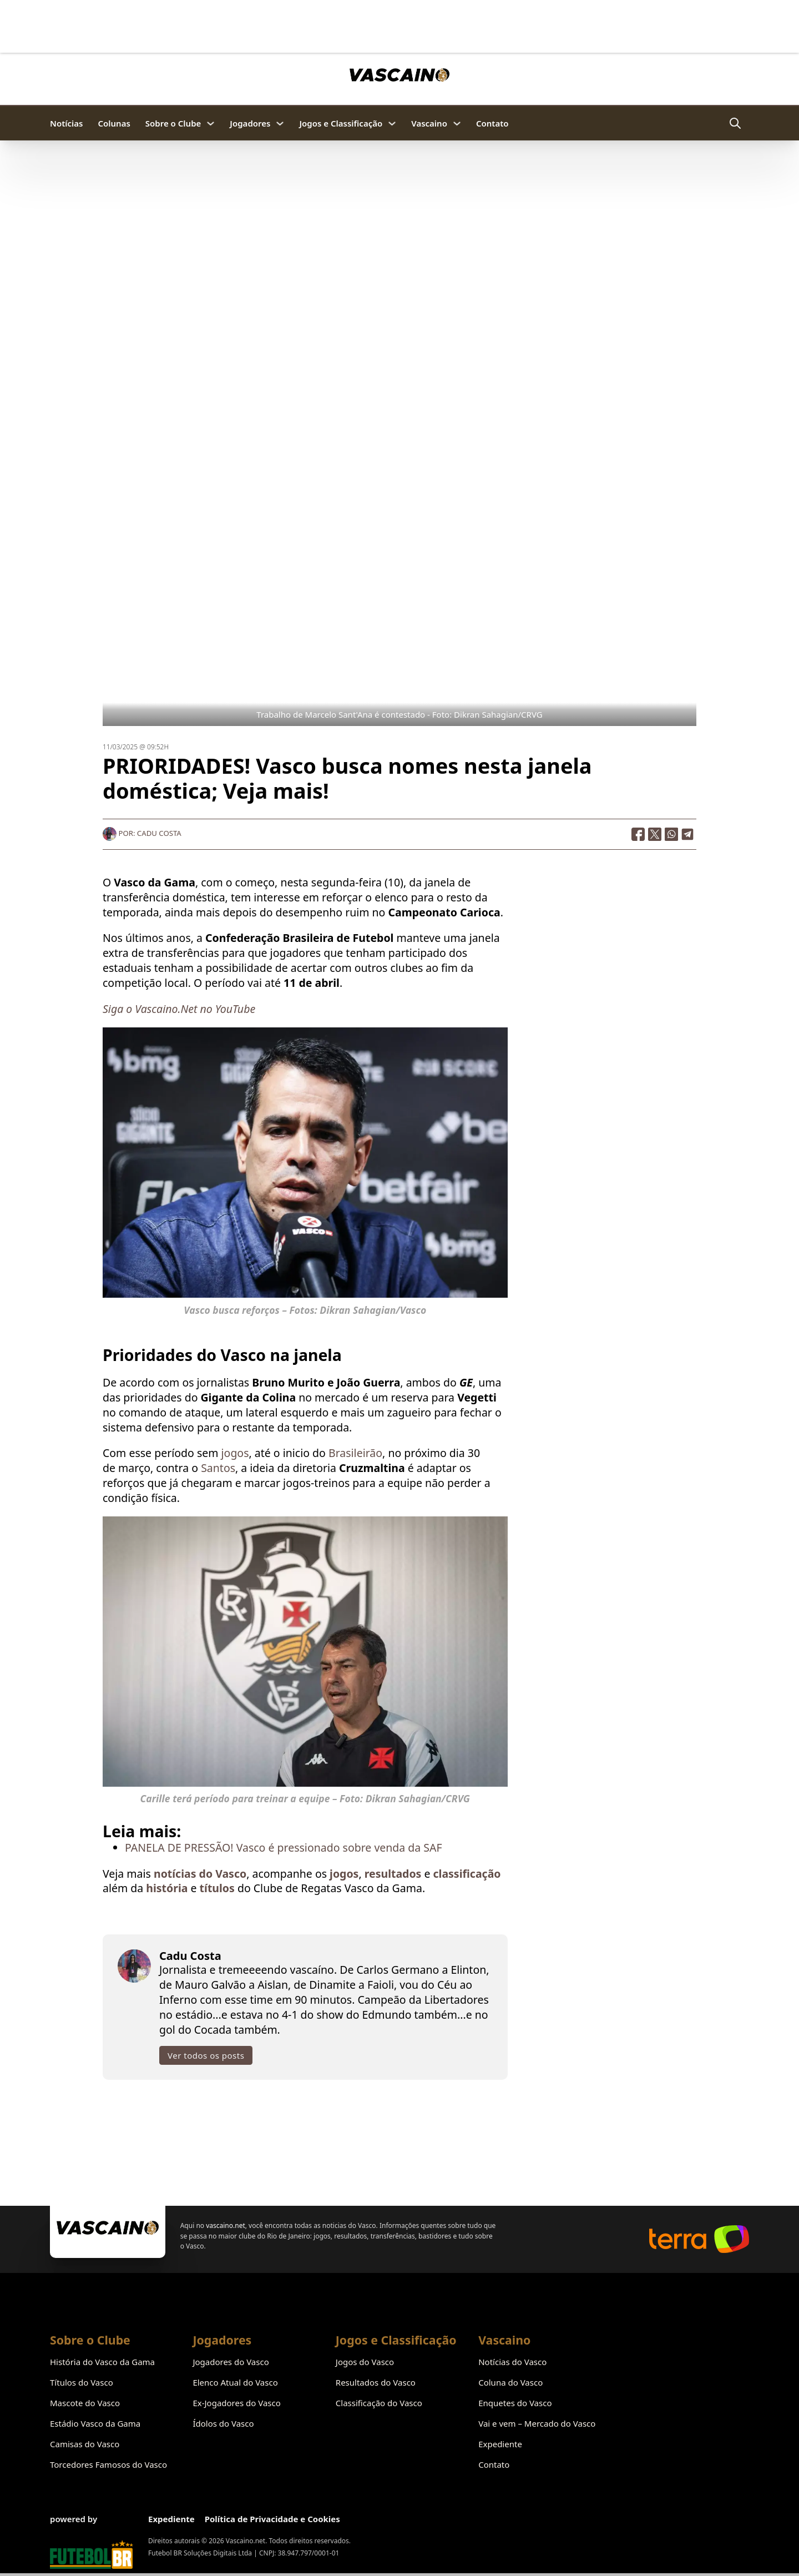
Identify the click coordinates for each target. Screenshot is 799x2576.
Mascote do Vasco (85, 2402)
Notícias (66, 123)
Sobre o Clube (173, 123)
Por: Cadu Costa (142, 833)
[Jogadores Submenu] (280, 123)
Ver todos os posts (206, 2055)
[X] (654, 834)
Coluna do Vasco (510, 2382)
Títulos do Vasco (81, 2382)
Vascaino (429, 123)
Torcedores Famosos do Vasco (108, 2464)
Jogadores (250, 123)
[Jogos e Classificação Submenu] (392, 123)
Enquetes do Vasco (515, 2402)
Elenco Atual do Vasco (235, 2382)
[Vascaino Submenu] (457, 123)
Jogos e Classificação (340, 123)
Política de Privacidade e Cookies (272, 2518)
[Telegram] (688, 834)
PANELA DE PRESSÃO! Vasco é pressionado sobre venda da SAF (283, 1847)
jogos (235, 1452)
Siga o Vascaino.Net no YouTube (179, 1008)
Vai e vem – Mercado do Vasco (536, 2423)
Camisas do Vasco (84, 2443)
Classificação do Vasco (379, 2402)
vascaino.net (225, 2225)
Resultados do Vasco (376, 2382)
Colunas (114, 123)
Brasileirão (355, 1452)
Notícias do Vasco (512, 2361)
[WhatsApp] (671, 834)
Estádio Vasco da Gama (95, 2423)
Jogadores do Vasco (231, 2361)
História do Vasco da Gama (102, 2361)
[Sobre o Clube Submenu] (210, 123)
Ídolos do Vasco (223, 2423)
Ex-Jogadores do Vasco (236, 2402)
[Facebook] (638, 834)
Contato (492, 123)
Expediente (500, 2443)
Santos (216, 1467)
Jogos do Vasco (365, 2361)
